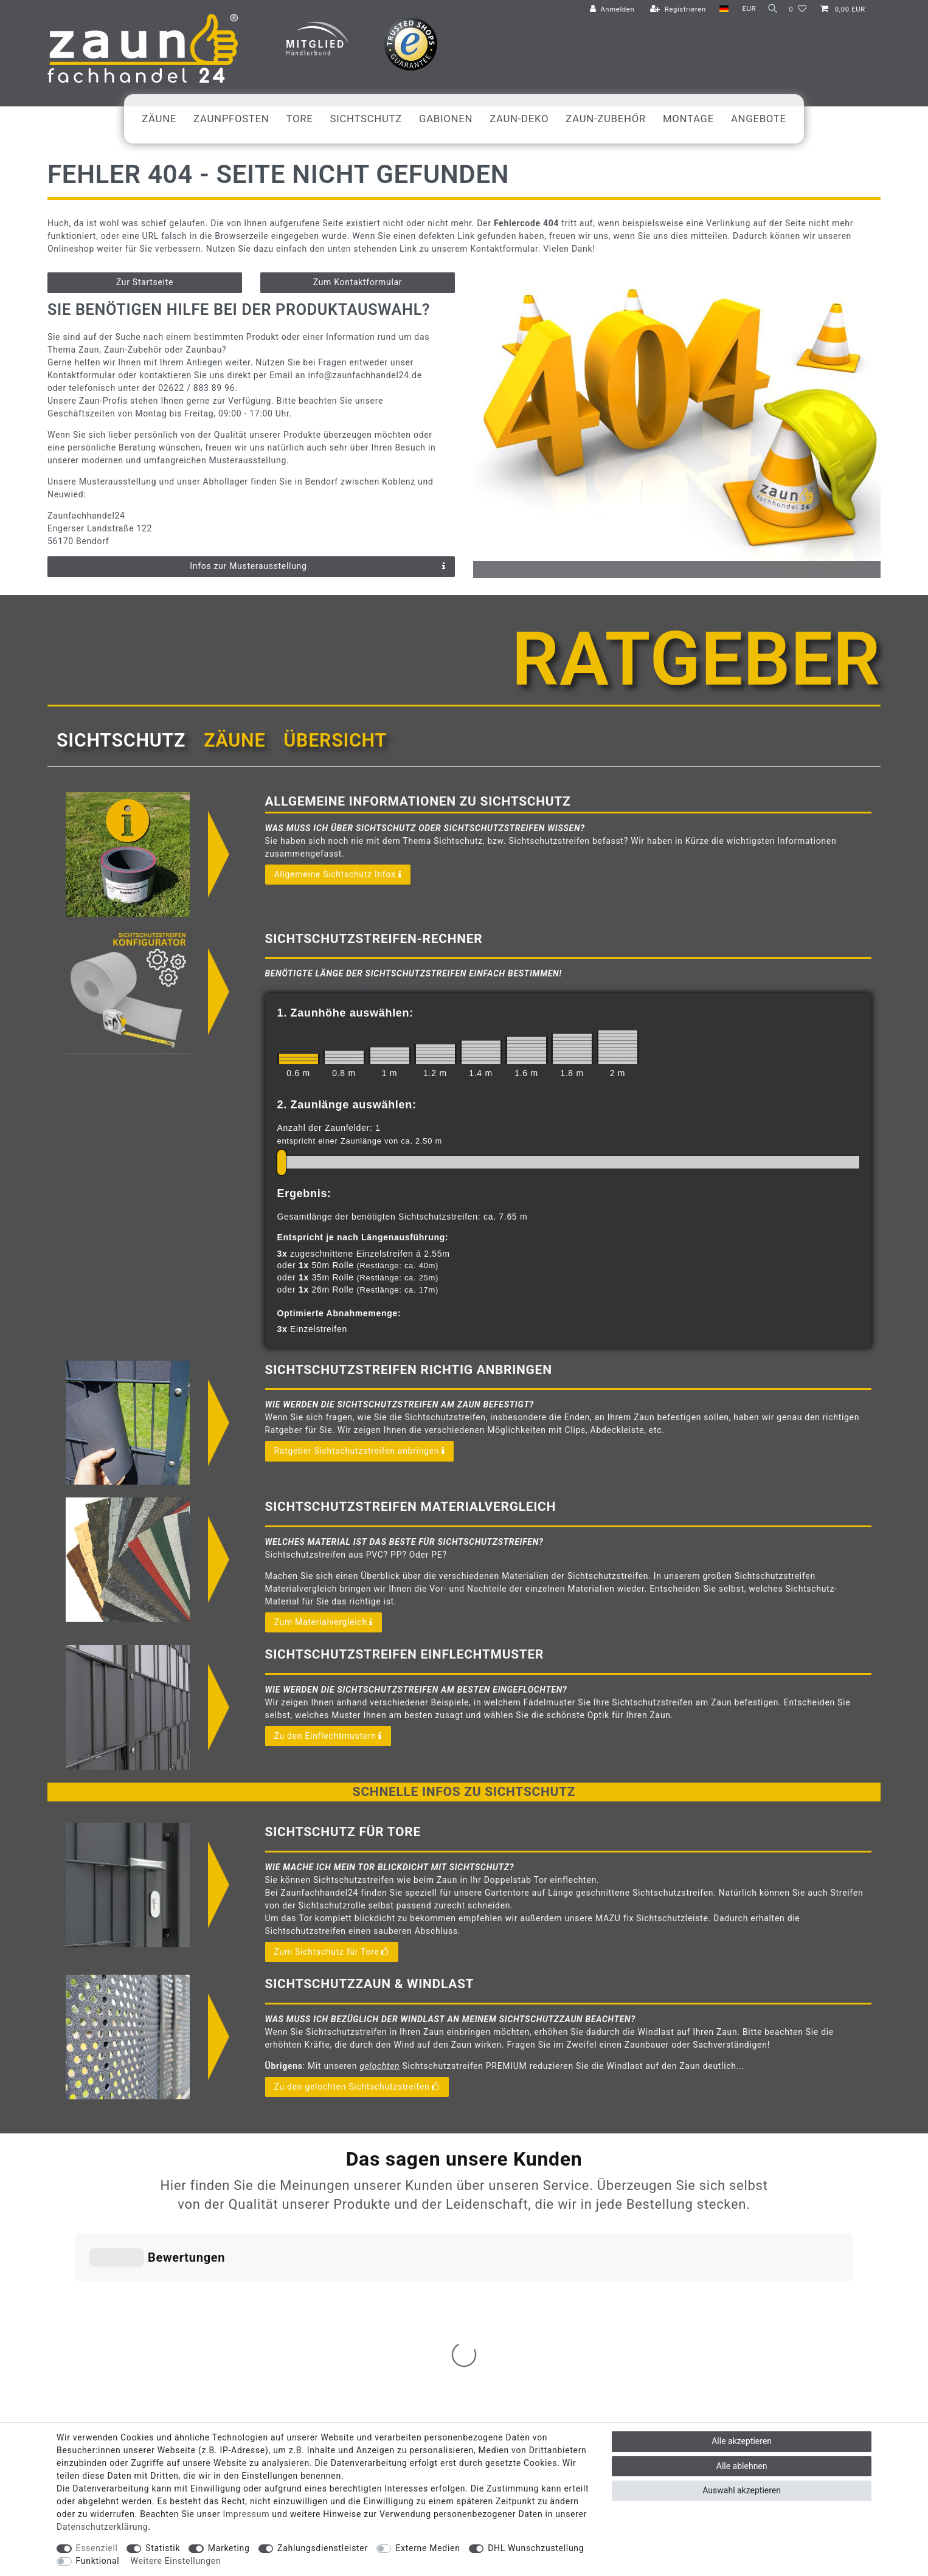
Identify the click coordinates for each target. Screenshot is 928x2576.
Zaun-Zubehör (606, 118)
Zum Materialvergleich (323, 1622)
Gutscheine (286, 2259)
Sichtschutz (366, 118)
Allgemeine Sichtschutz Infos (338, 874)
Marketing (229, 2548)
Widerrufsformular (451, 2246)
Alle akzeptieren (742, 2441)
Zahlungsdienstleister (322, 2548)
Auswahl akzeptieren (741, 2490)
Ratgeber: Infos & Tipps (309, 2272)
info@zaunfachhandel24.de (777, 2232)
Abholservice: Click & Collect (319, 2207)
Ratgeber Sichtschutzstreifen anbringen (359, 1451)
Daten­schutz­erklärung (102, 2527)
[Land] (719, 9)
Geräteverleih (290, 2219)
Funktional (98, 2561)
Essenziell (97, 2548)
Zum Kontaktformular (358, 282)
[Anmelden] (607, 9)
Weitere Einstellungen (176, 2561)
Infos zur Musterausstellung (318, 566)
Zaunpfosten (231, 118)
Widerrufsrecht (444, 2233)
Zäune (159, 118)
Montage (688, 118)
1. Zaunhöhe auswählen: (345, 1013)
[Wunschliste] (797, 9)
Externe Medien (427, 2548)
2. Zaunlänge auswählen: (347, 1105)
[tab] (121, 740)
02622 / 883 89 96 (794, 2206)
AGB (425, 2272)
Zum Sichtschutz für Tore (331, 1952)
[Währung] (744, 9)
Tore (299, 118)
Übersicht (335, 740)
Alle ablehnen (741, 2466)
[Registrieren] (673, 9)
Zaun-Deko (519, 118)
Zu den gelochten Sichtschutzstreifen (357, 2087)
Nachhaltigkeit (292, 2246)
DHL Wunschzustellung (536, 2548)
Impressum (438, 2259)
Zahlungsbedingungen (458, 2219)
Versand (432, 2207)
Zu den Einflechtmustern (328, 1736)
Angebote (758, 118)
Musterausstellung (300, 2233)
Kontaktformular (755, 2253)
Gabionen (446, 118)
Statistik (162, 2548)
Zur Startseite (144, 282)
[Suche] (770, 9)
